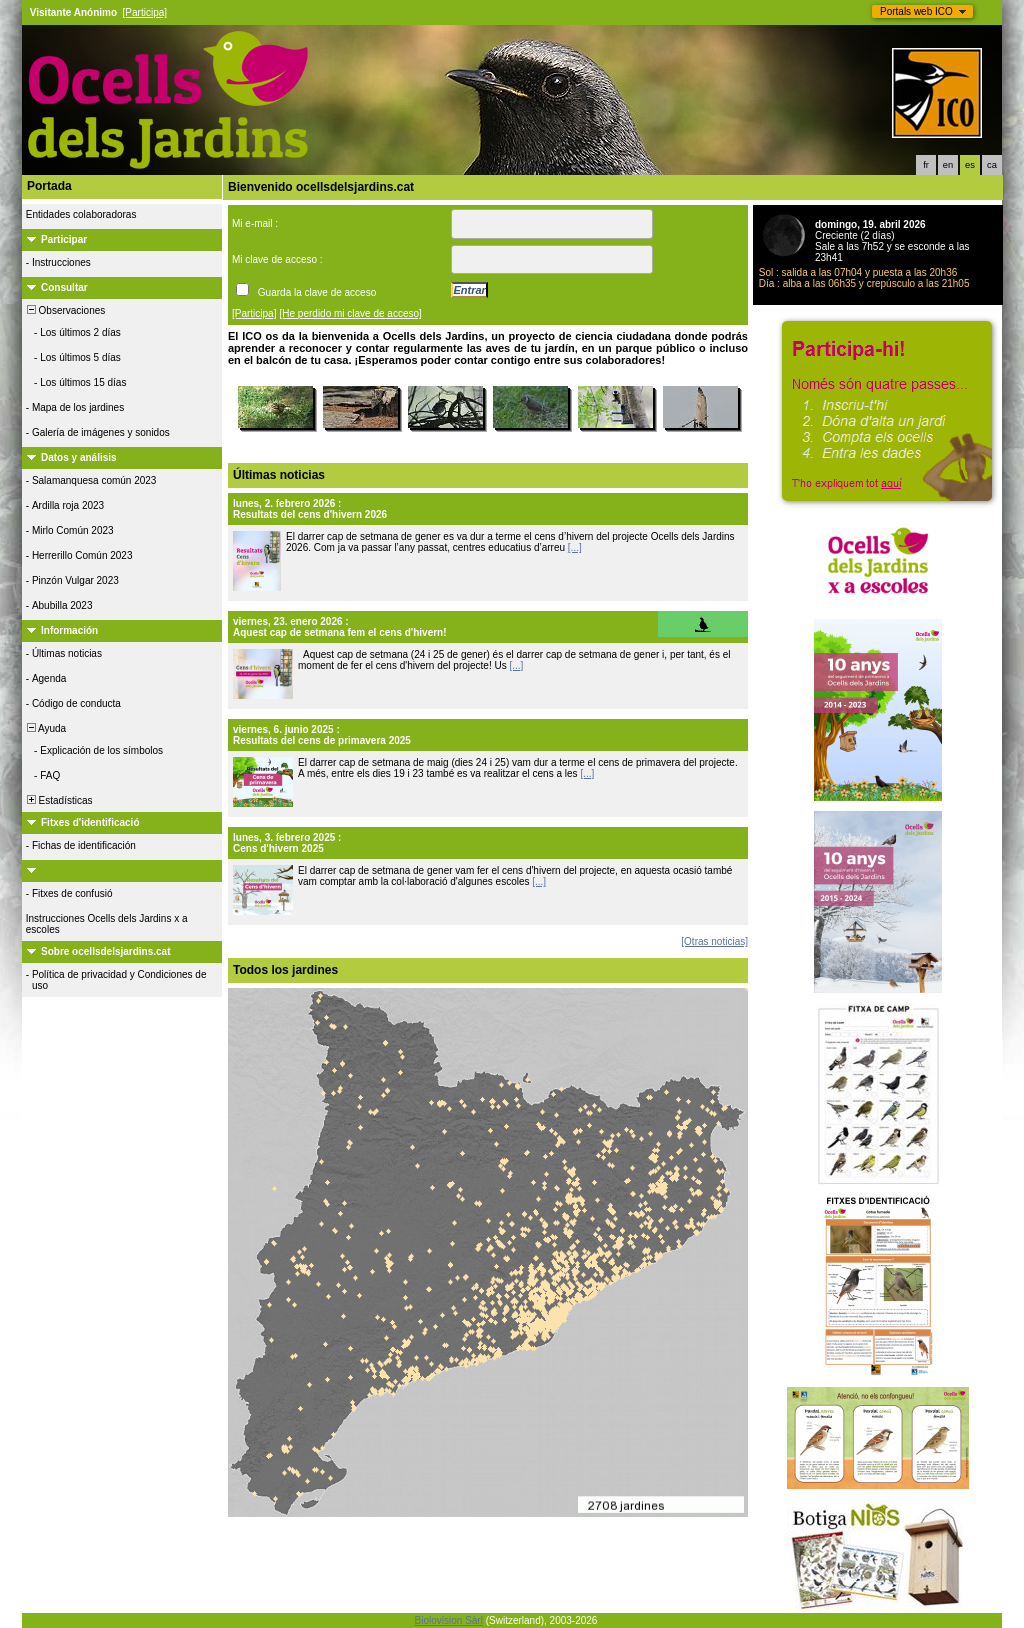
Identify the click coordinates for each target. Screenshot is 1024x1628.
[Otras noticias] (714, 941)
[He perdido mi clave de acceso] (351, 313)
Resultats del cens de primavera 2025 (322, 740)
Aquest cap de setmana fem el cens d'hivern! (340, 632)
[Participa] (145, 12)
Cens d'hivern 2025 (278, 848)
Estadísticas (58, 800)
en (948, 165)
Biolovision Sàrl (449, 1620)
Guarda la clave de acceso (317, 292)
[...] (575, 547)
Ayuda (45, 728)
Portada (49, 186)
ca (992, 165)
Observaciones (64, 310)
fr (926, 165)
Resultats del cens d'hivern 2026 (310, 514)
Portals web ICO (916, 11)
